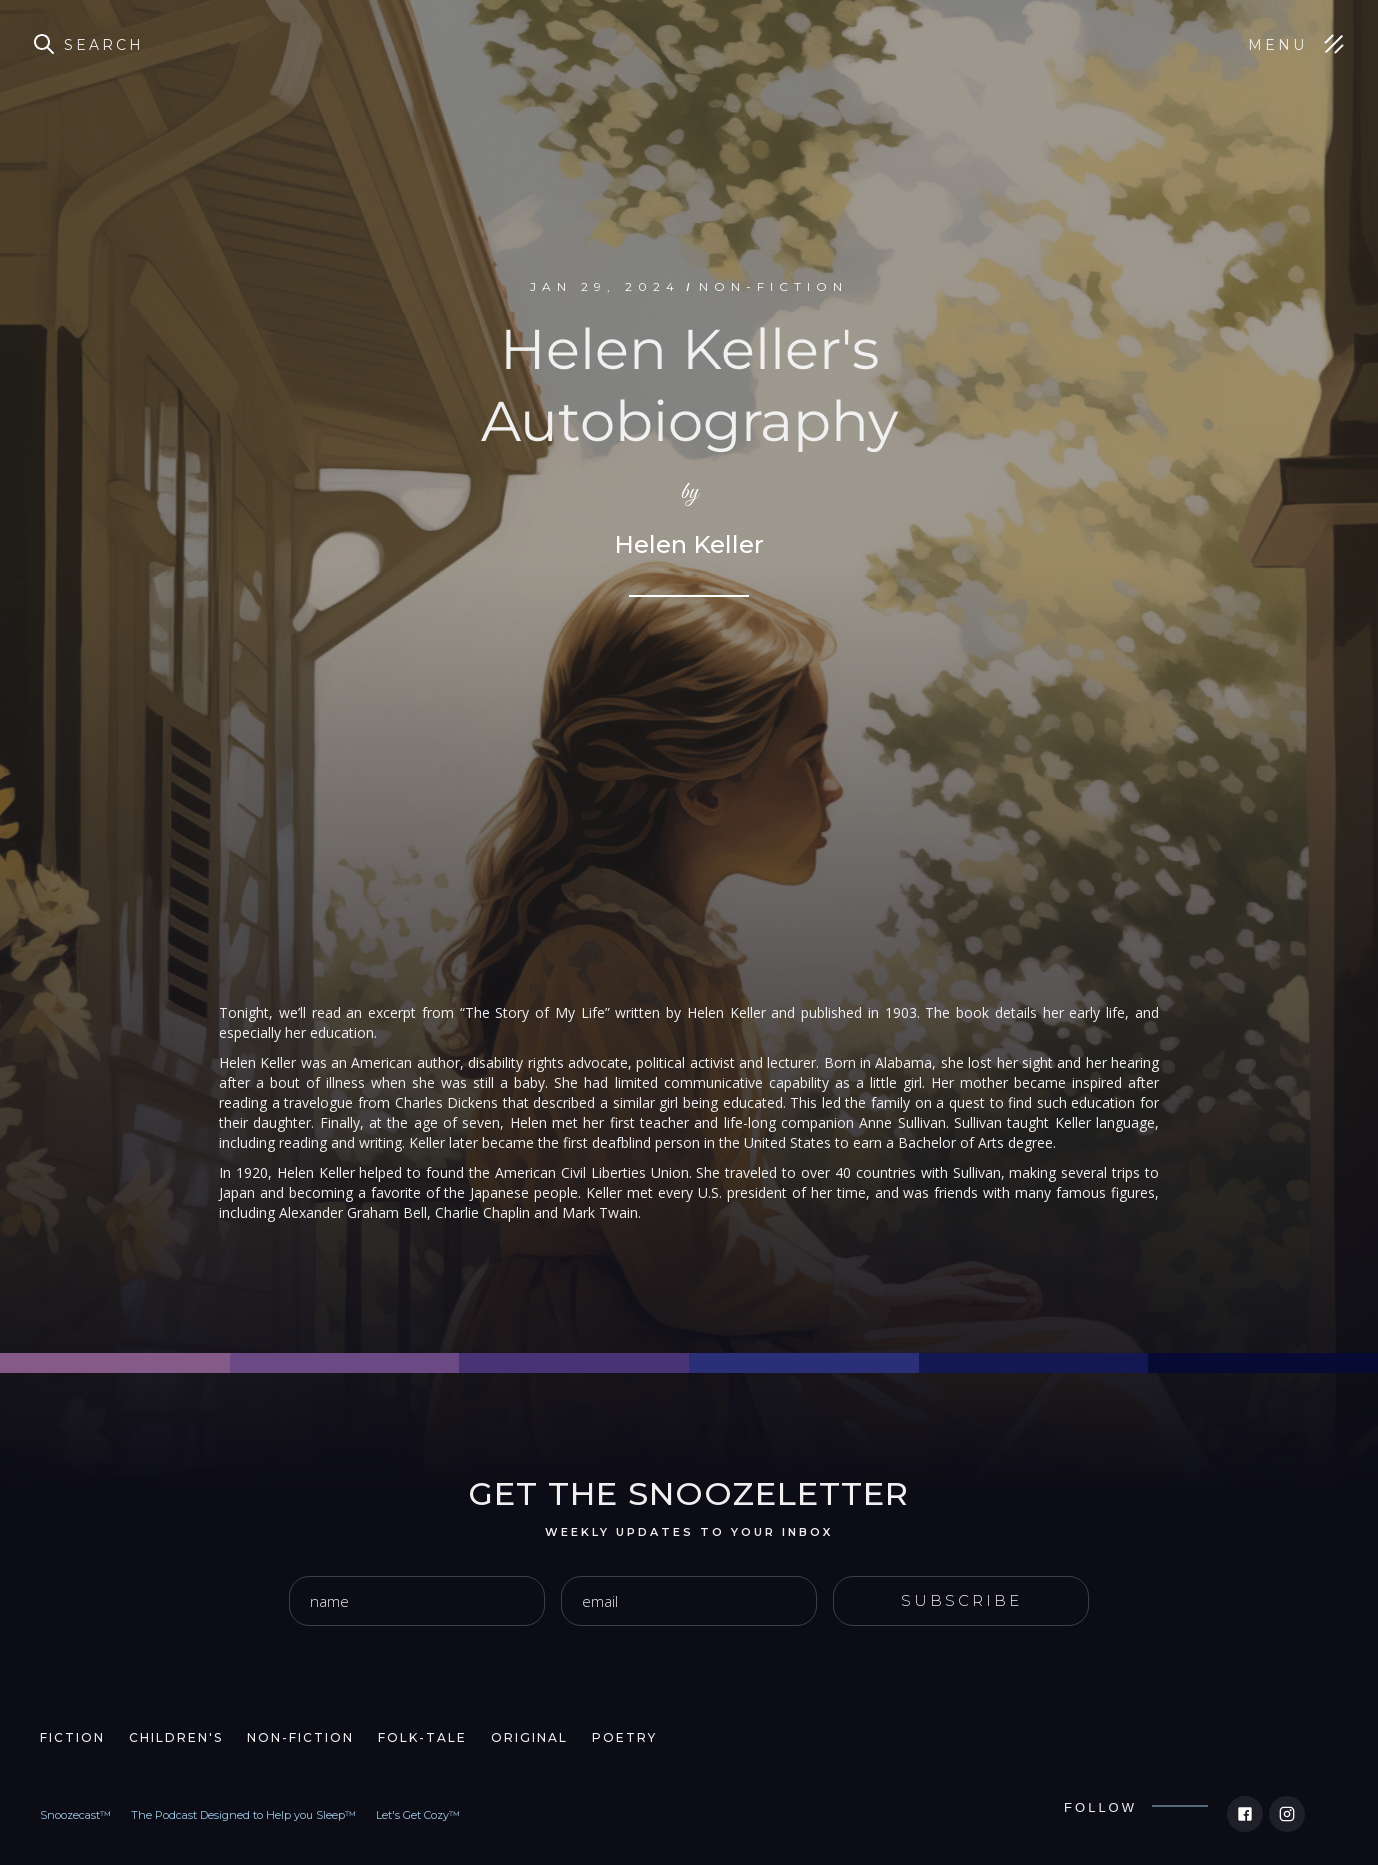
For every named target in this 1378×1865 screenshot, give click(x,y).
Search (104, 45)
